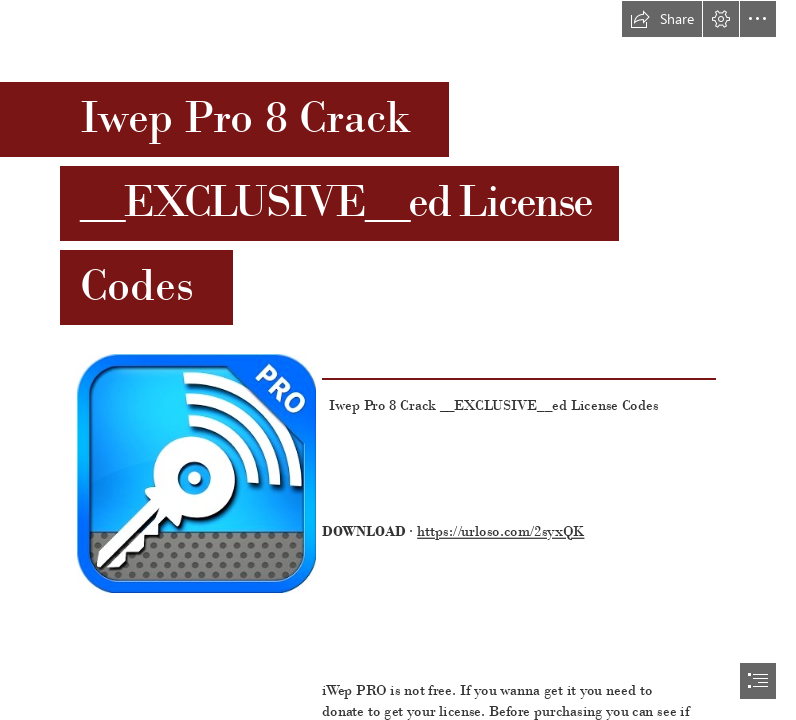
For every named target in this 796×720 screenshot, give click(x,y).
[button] (662, 19)
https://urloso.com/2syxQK (500, 531)
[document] (398, 360)
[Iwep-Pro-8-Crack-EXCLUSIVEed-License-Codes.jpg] (195, 472)
